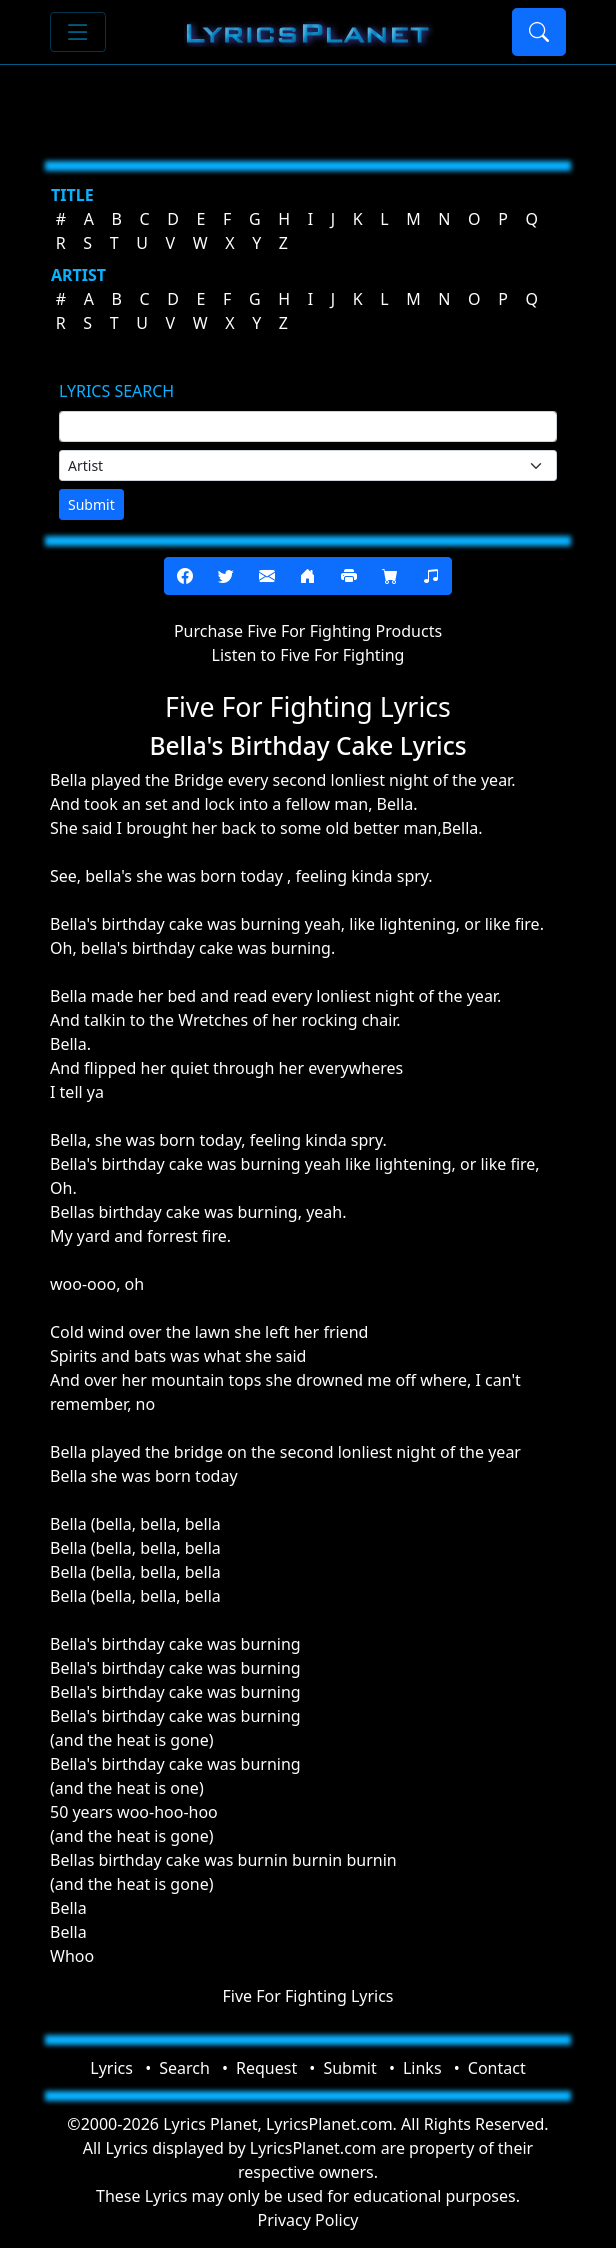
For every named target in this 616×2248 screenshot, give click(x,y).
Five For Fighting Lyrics (307, 1996)
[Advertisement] (308, 105)
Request (266, 2068)
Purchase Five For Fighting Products (308, 631)
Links (422, 2068)
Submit (91, 504)
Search (184, 2068)
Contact (497, 2068)
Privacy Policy (308, 2220)
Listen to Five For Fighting (308, 655)
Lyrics (111, 2068)
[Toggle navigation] (78, 32)
